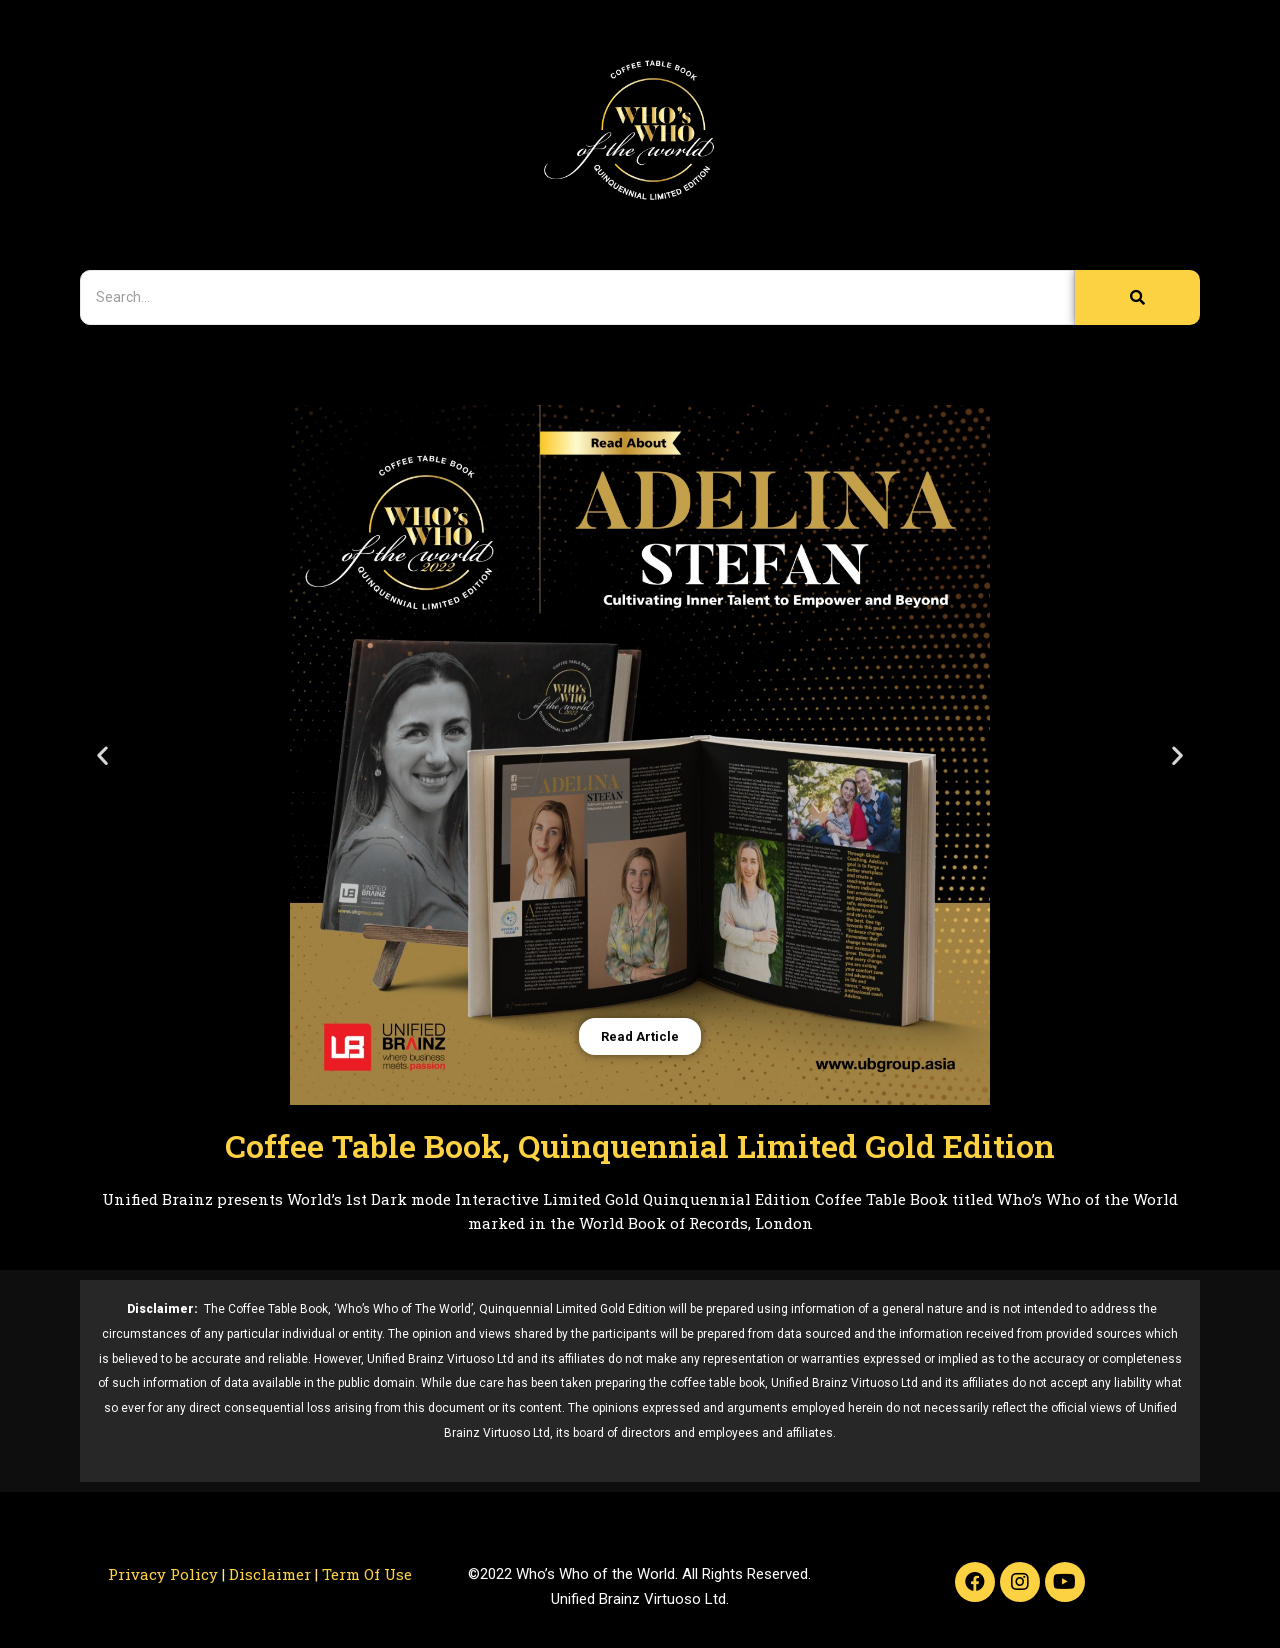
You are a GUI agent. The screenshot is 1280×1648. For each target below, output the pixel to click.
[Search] (577, 297)
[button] (102, 755)
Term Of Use (367, 1574)
